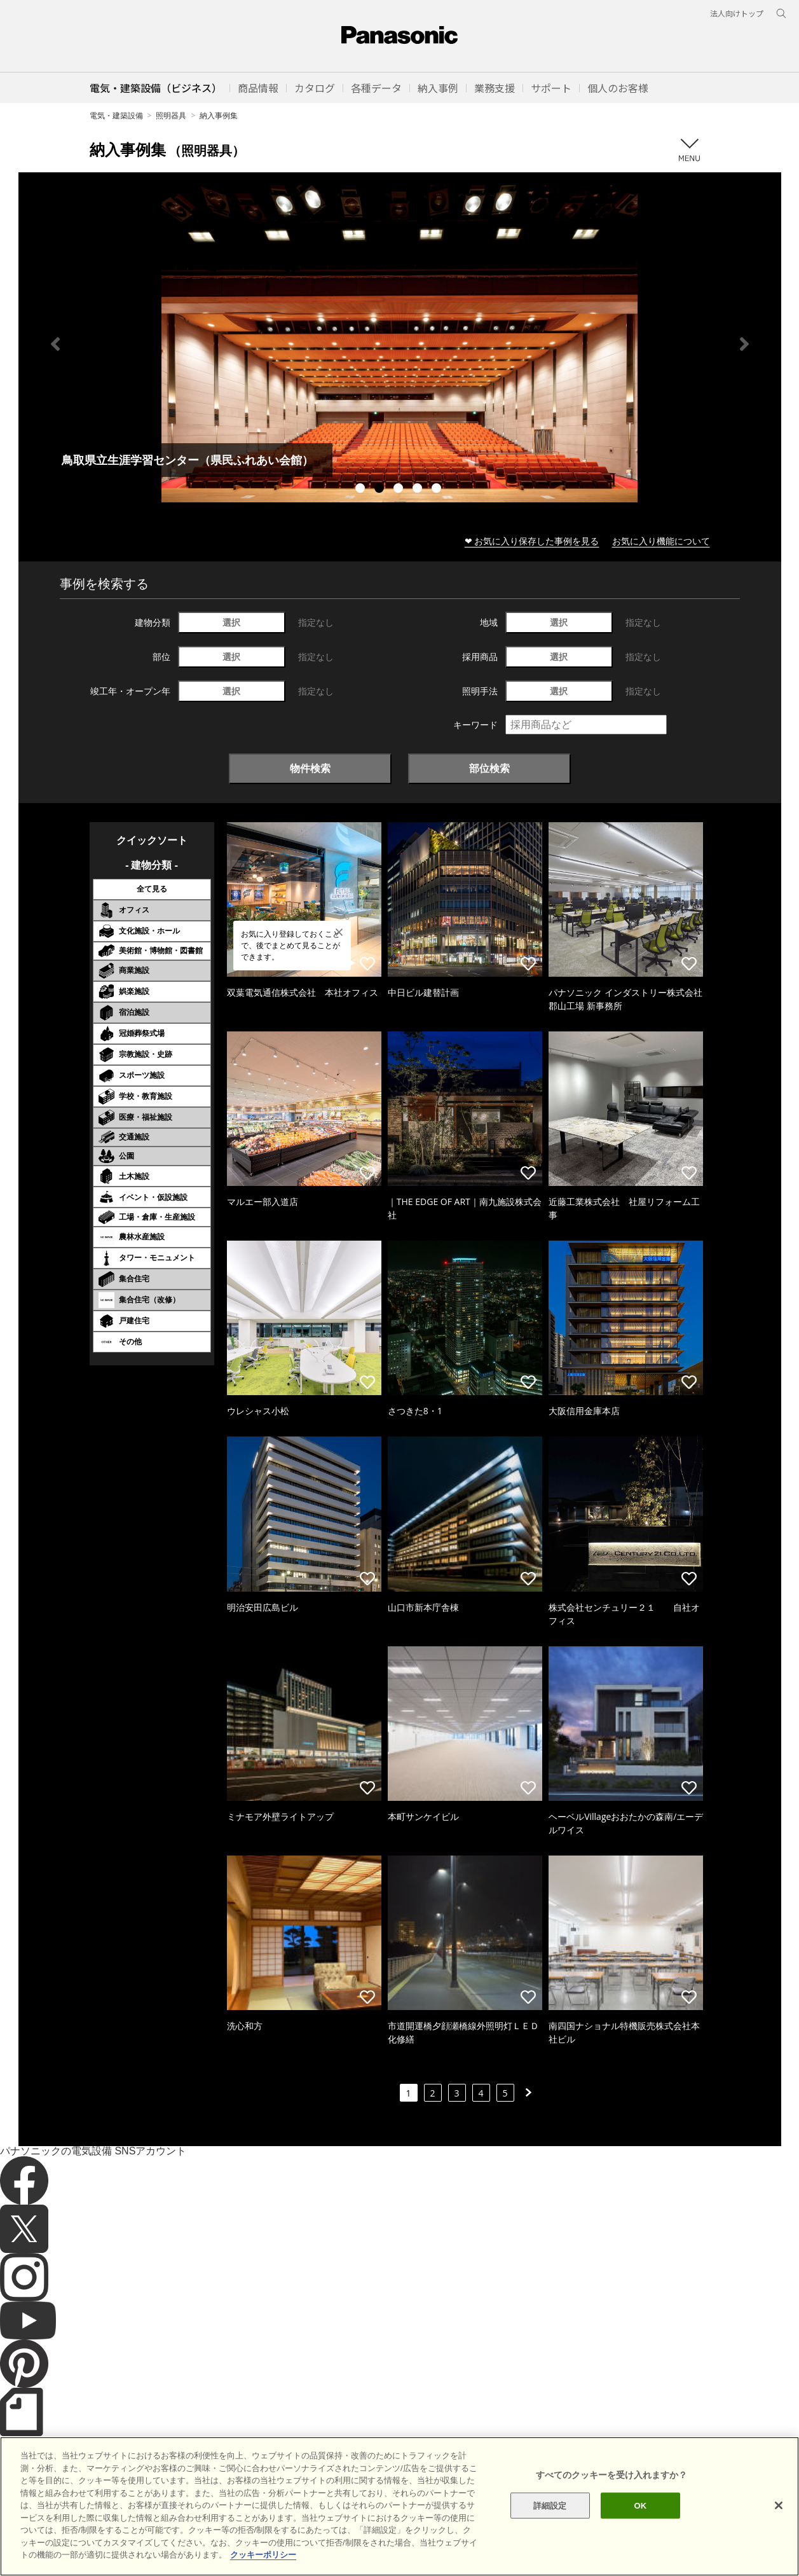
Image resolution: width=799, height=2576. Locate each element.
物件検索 (310, 768)
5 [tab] (438, 489)
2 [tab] (380, 489)
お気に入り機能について (661, 541)
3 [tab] (399, 489)
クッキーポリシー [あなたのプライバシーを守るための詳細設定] (263, 2554)
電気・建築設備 (116, 115)
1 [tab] (361, 489)
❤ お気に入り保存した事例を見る (532, 541)
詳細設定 (550, 2505)
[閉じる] (779, 2505)
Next (744, 344)
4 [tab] (419, 489)
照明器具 (171, 115)
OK (640, 2505)
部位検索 (489, 768)
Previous (55, 344)
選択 (231, 622)
